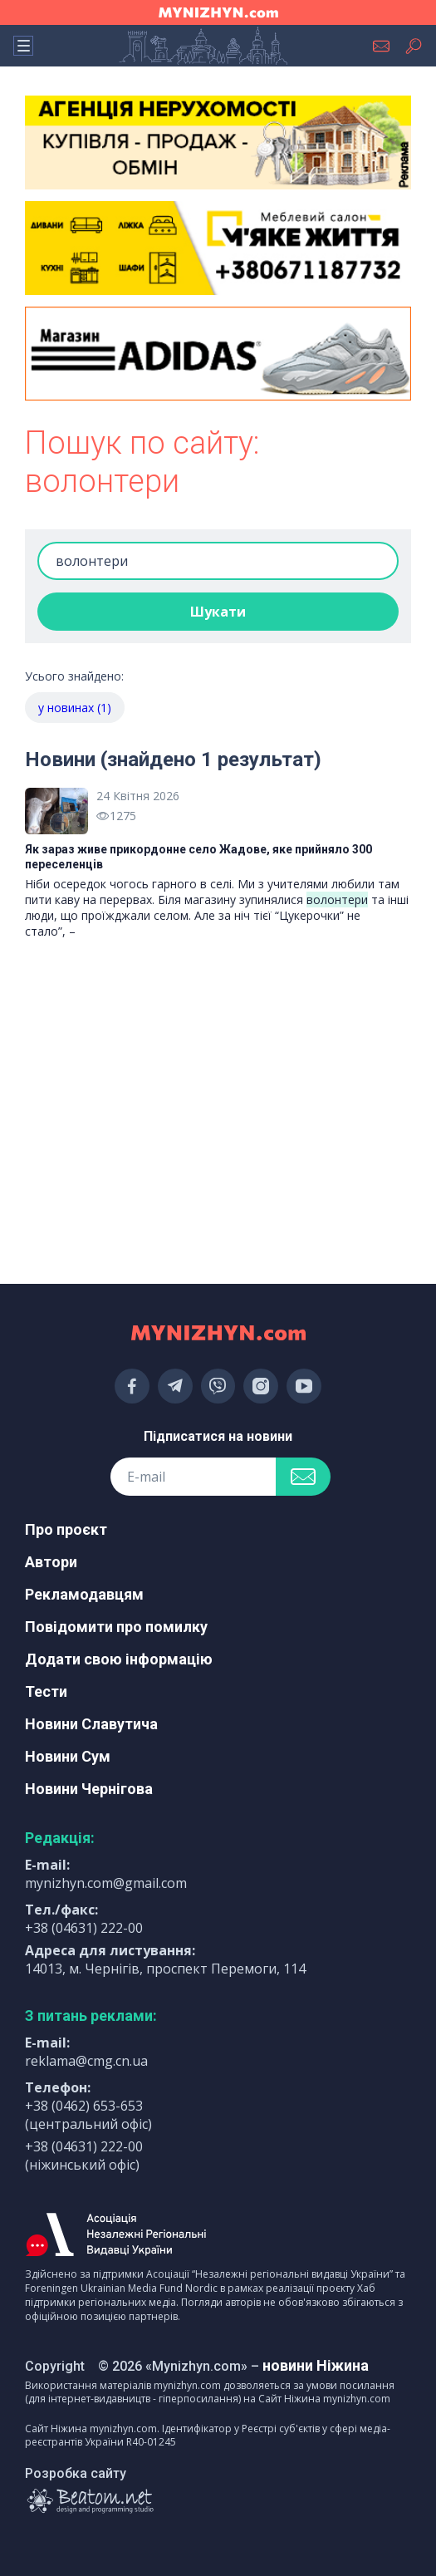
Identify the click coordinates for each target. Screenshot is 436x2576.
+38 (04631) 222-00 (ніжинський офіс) (84, 2155)
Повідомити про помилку (116, 1626)
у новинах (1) (74, 707)
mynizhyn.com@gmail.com (106, 1883)
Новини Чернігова (89, 1788)
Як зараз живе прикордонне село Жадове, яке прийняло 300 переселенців (198, 857)
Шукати (218, 611)
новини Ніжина (315, 2365)
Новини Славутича (91, 1724)
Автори (51, 1562)
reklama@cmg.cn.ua (86, 2061)
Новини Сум (67, 1756)
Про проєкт (66, 1529)
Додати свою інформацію (119, 1659)
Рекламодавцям (84, 1594)
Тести (46, 1691)
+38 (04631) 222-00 (84, 1928)
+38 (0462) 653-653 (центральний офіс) (88, 2115)
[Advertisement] (218, 1034)
